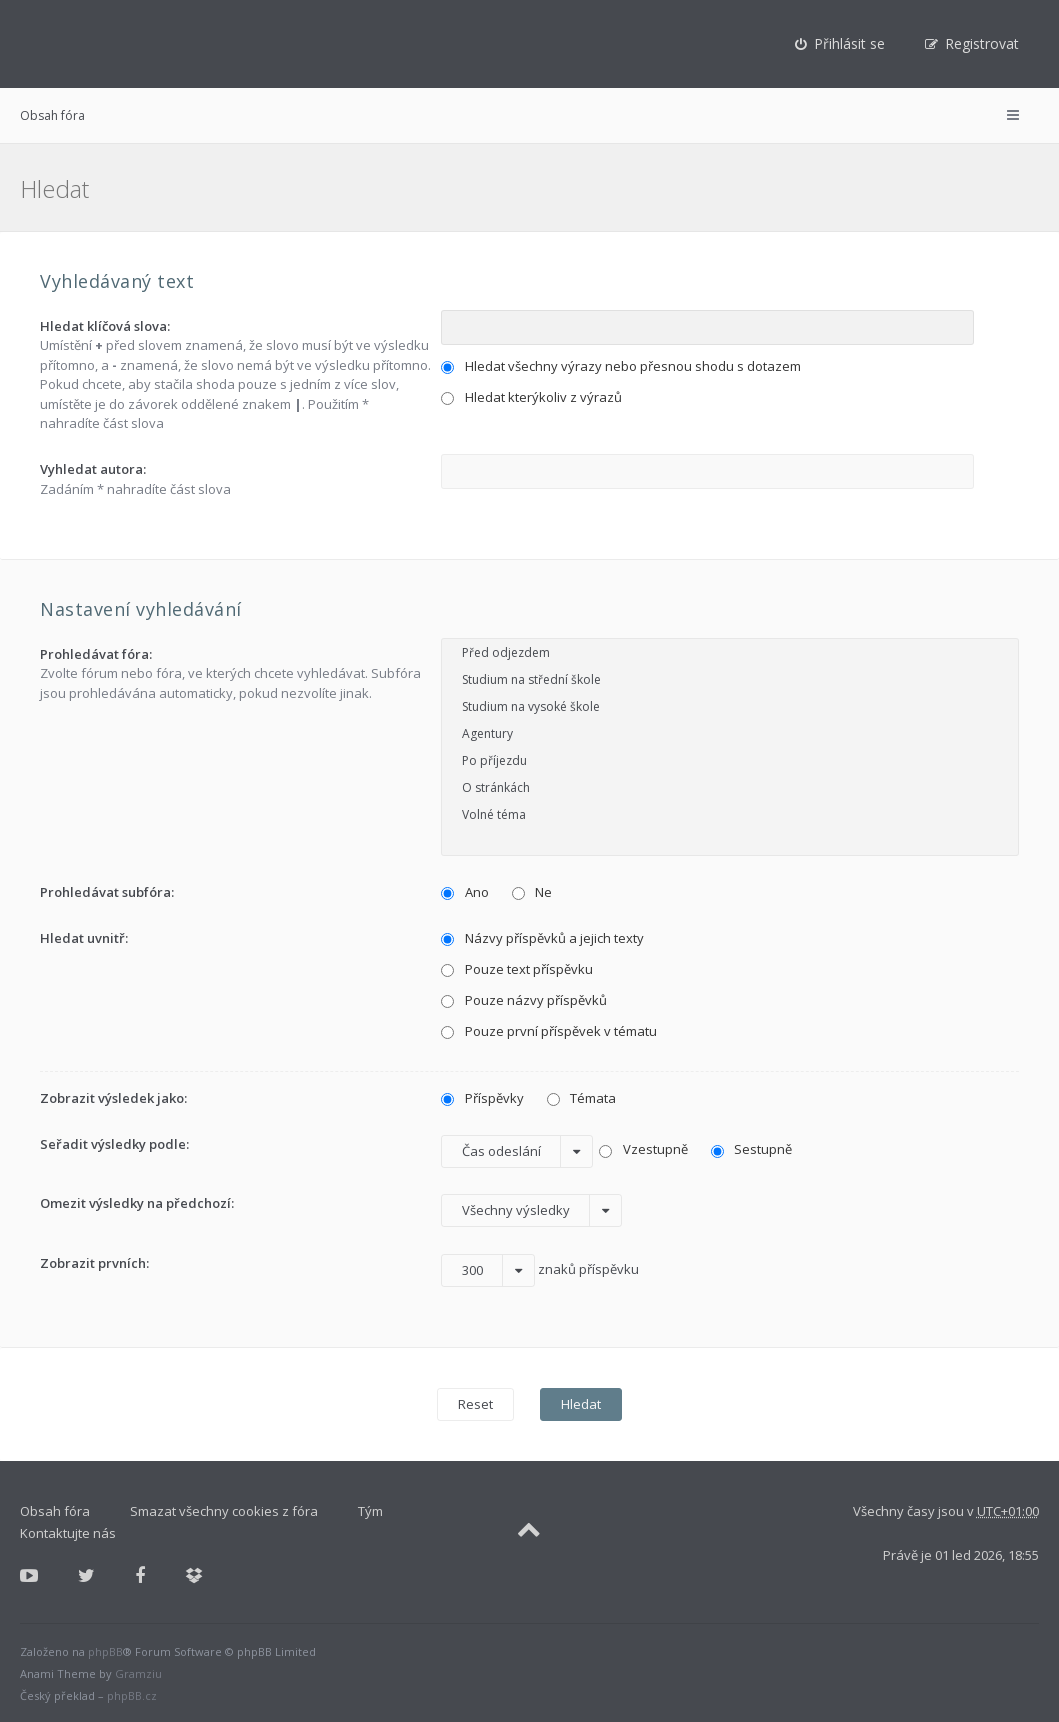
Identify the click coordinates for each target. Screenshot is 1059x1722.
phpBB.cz (132, 1695)
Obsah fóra (52, 115)
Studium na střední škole (730, 679)
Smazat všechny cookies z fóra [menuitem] (224, 1511)
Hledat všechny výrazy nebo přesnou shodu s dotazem (621, 366)
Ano (465, 892)
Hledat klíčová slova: (105, 326)
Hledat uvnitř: (84, 938)
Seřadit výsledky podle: (114, 1144)
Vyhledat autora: (93, 469)
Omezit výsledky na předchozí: (137, 1203)
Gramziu (138, 1673)
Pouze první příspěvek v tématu (549, 1031)
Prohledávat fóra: (96, 654)
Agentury (730, 733)
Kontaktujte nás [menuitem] (68, 1533)
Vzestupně (643, 1149)
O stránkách (730, 787)
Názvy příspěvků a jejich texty (542, 938)
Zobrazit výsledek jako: (113, 1098)
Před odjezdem (730, 652)
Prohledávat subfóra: (107, 892)
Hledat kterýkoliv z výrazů (531, 397)
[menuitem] (840, 44)
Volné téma (730, 814)
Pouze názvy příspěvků (524, 1000)
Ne (532, 892)
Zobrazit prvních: (94, 1263)
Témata (582, 1098)
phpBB (105, 1651)
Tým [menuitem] (370, 1511)
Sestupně (752, 1149)
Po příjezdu (730, 760)
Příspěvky (482, 1098)
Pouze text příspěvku (517, 969)
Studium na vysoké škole (730, 706)
